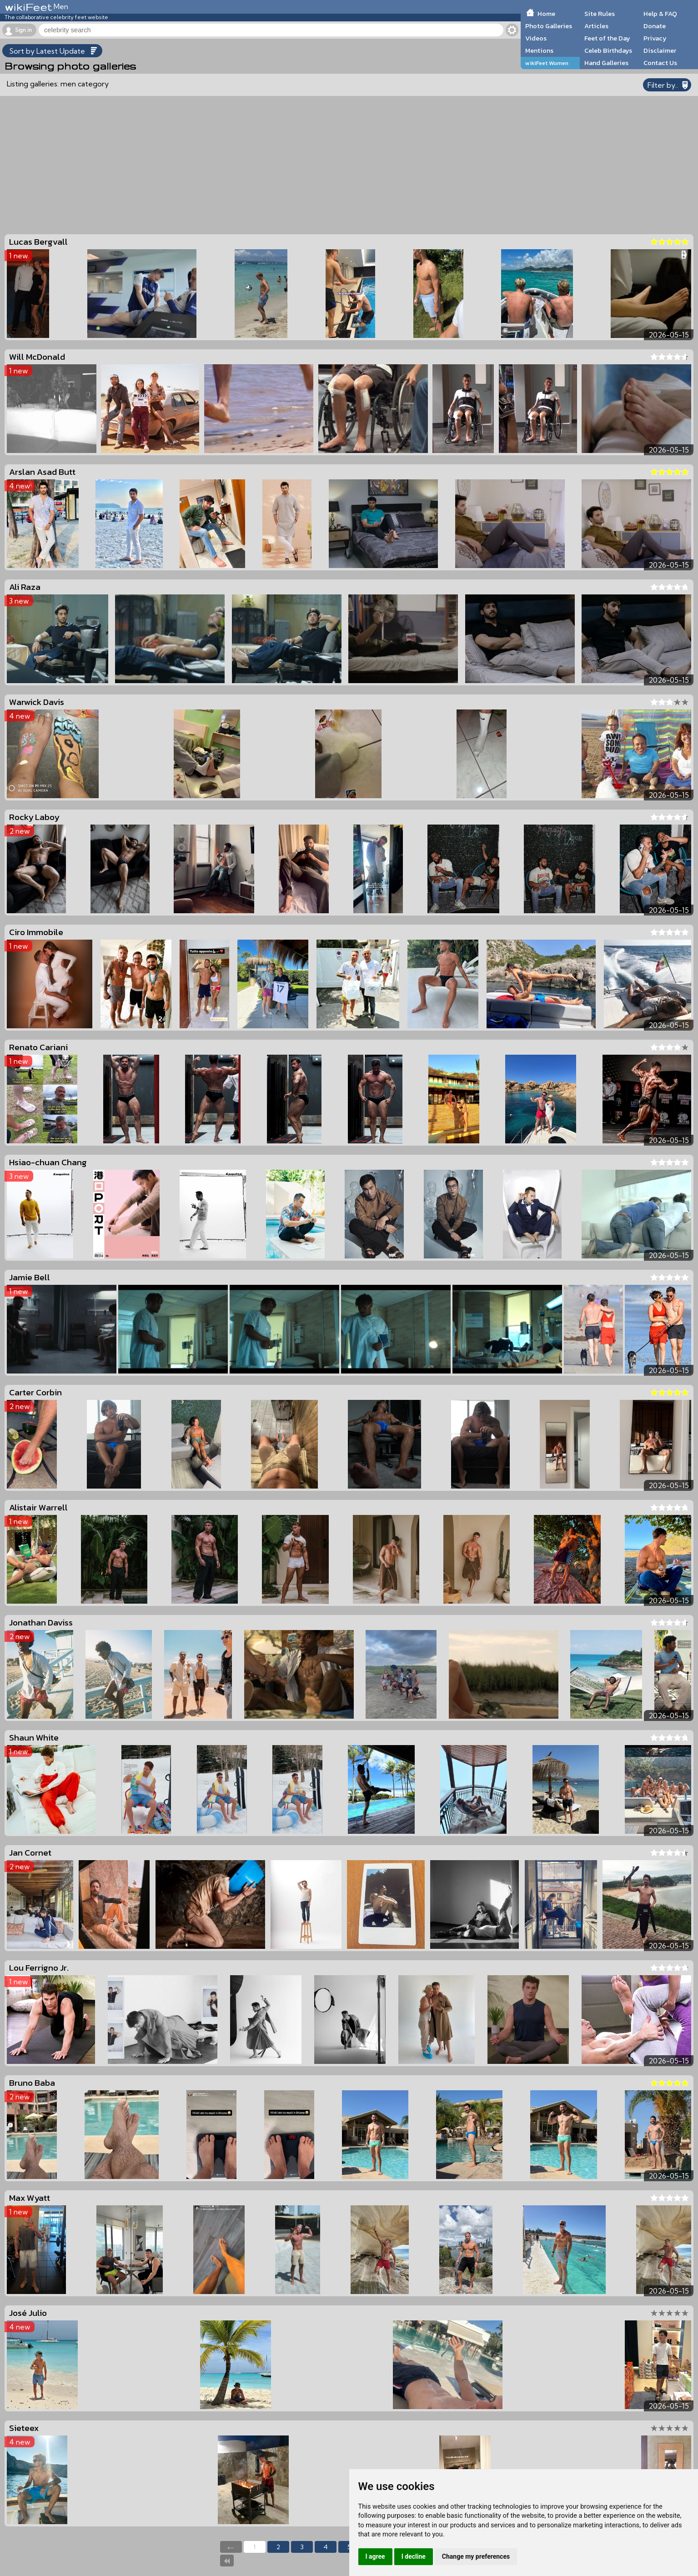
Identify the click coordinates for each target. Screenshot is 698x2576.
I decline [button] (414, 2556)
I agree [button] (375, 2556)
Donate (654, 26)
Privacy (655, 38)
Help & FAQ (660, 14)
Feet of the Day (607, 38)
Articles (596, 26)
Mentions (539, 50)
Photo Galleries (548, 26)
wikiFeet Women (546, 63)
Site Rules (599, 14)
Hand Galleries (606, 63)
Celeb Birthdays (608, 50)
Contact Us (660, 63)
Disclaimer (659, 50)
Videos (536, 38)
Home (546, 14)
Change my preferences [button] (476, 2556)
